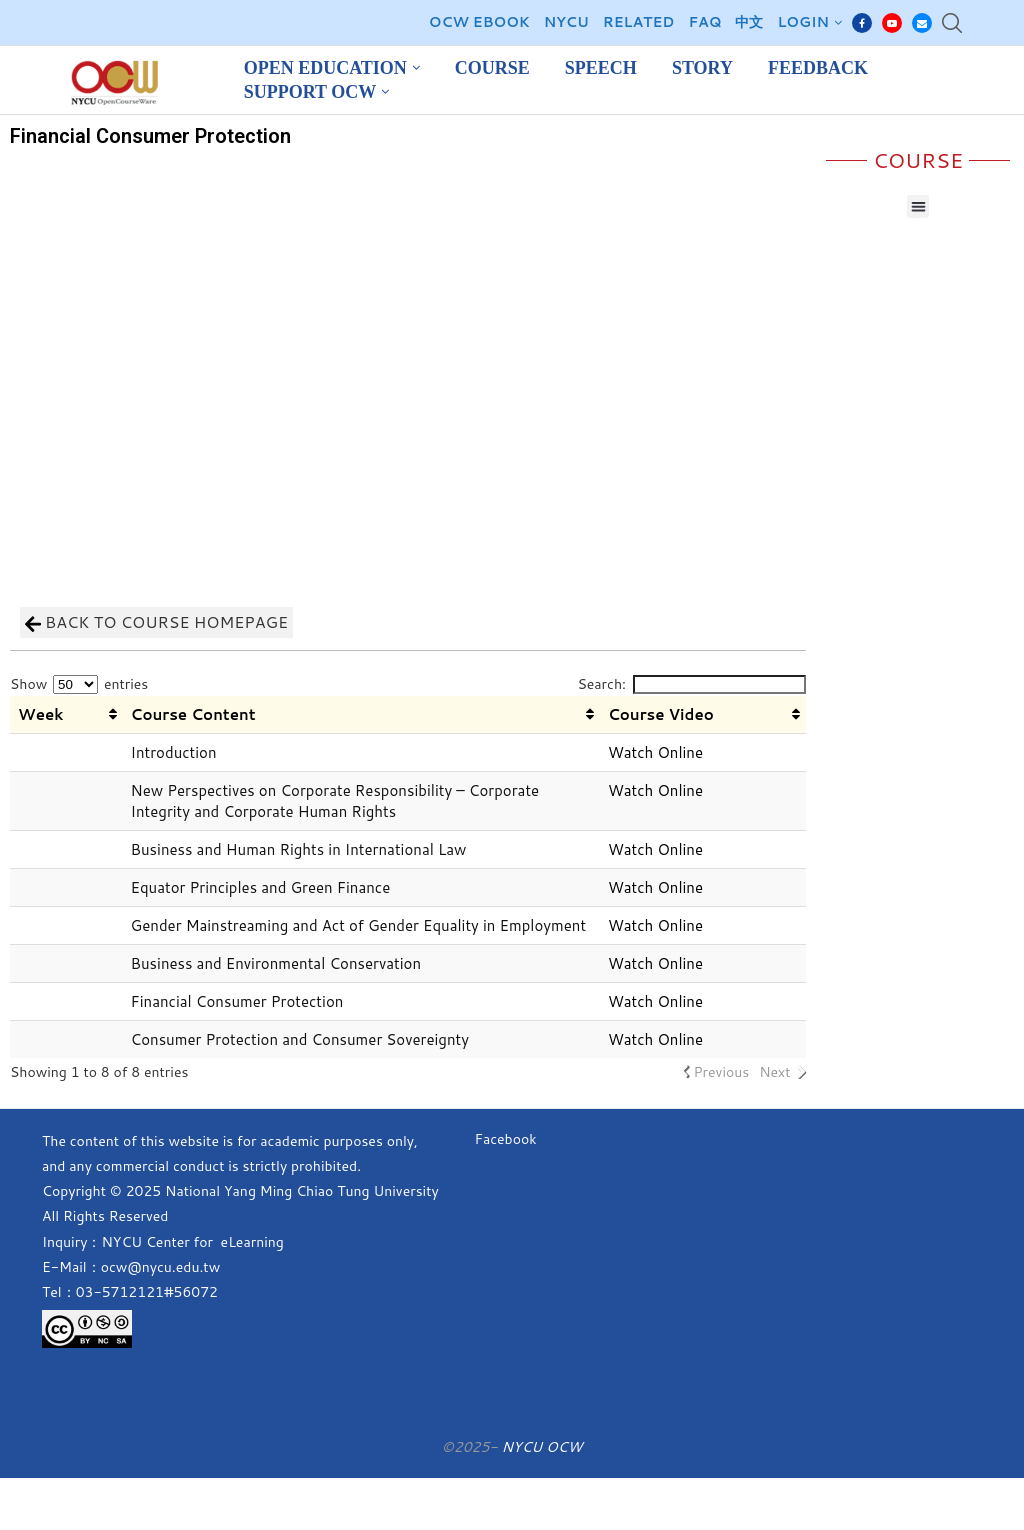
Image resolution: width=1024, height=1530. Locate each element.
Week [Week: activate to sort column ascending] (40, 714)
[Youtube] (892, 23)
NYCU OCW (541, 1447)
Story (702, 68)
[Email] (922, 23)
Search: (691, 684)
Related (639, 22)
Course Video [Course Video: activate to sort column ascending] (661, 714)
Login (803, 22)
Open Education (325, 68)
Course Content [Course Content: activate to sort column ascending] (193, 714)
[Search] (952, 23)
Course (492, 68)
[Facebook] (862, 23)
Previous (721, 1072)
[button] (918, 206)
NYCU (566, 22)
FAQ (704, 22)
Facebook (505, 1139)
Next (774, 1072)
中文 (749, 22)
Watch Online (655, 752)
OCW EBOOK (479, 22)
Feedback (818, 68)
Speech (601, 68)
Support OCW (310, 92)
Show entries (79, 684)
